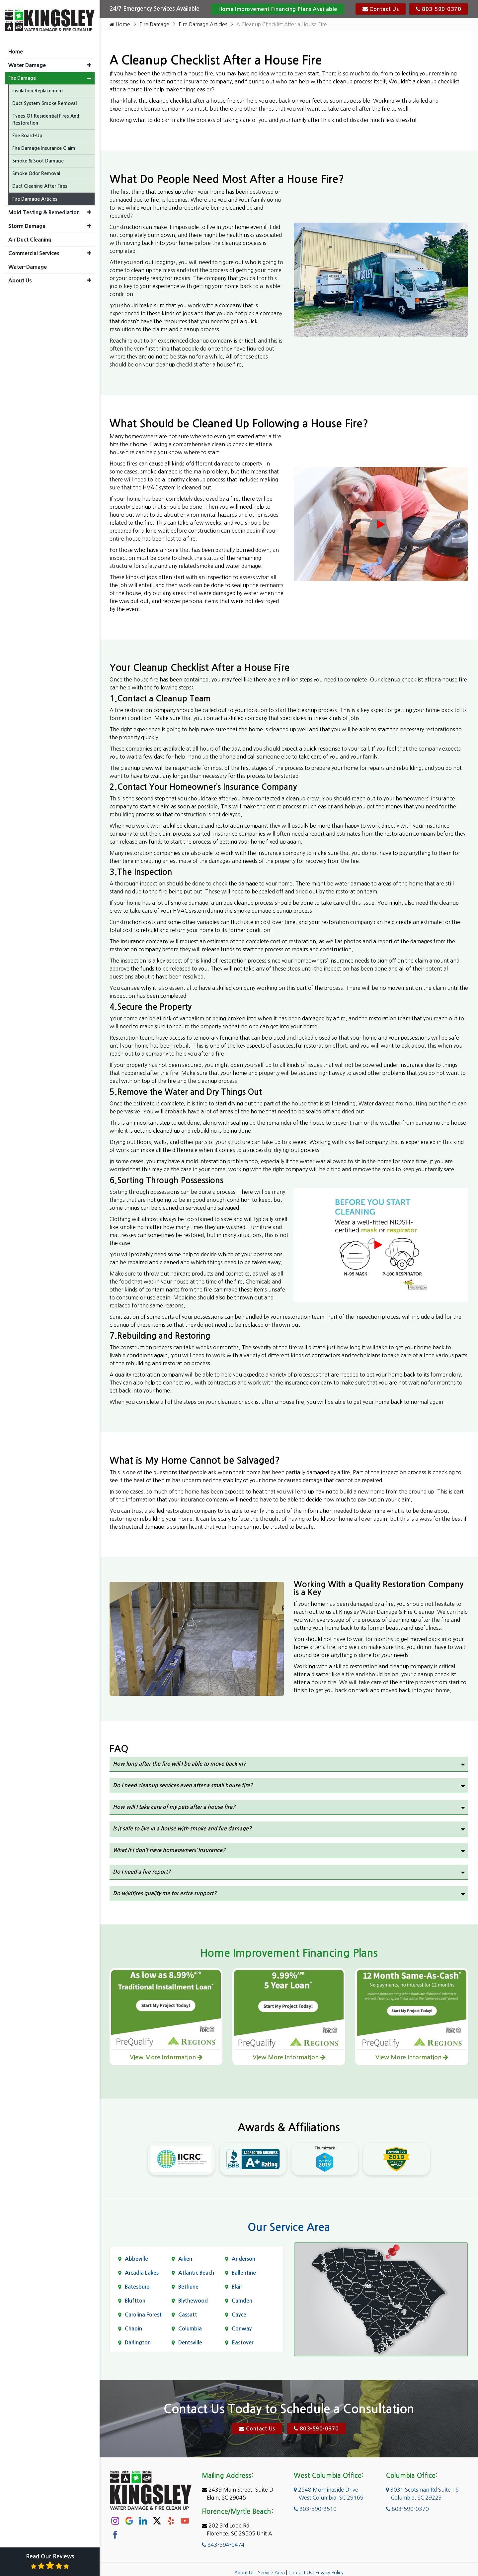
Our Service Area (289, 2227)
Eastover (242, 2342)
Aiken (185, 2259)
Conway (242, 2328)
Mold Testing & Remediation (44, 210)
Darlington (138, 2342)
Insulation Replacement (37, 88)
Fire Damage (155, 24)
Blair (237, 2287)
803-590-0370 (438, 9)
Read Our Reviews (50, 2562)
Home (120, 24)
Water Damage (27, 62)
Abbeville (136, 2259)
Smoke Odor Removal (36, 171)
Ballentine (244, 2273)
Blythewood (193, 2301)
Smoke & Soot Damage (38, 158)
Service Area (271, 2572)
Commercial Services (33, 251)
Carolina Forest (143, 2315)
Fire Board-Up (27, 133)
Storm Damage (26, 223)
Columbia (190, 2328)
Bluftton (135, 2301)
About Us (244, 2572)
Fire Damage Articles (206, 24)
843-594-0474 (223, 2544)
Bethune (188, 2287)
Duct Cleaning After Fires (39, 183)
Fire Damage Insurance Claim (43, 146)
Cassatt (187, 2315)
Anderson (243, 2259)
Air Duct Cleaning (29, 237)
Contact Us (380, 9)
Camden (242, 2301)
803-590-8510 (315, 2509)
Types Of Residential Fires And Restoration (45, 117)
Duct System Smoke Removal (44, 101)
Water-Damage (27, 264)
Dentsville (190, 2342)
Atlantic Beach (196, 2273)
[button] (89, 62)
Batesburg (137, 2287)
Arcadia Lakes (142, 2273)
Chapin (133, 2328)
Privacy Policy (330, 2572)
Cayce (239, 2315)
